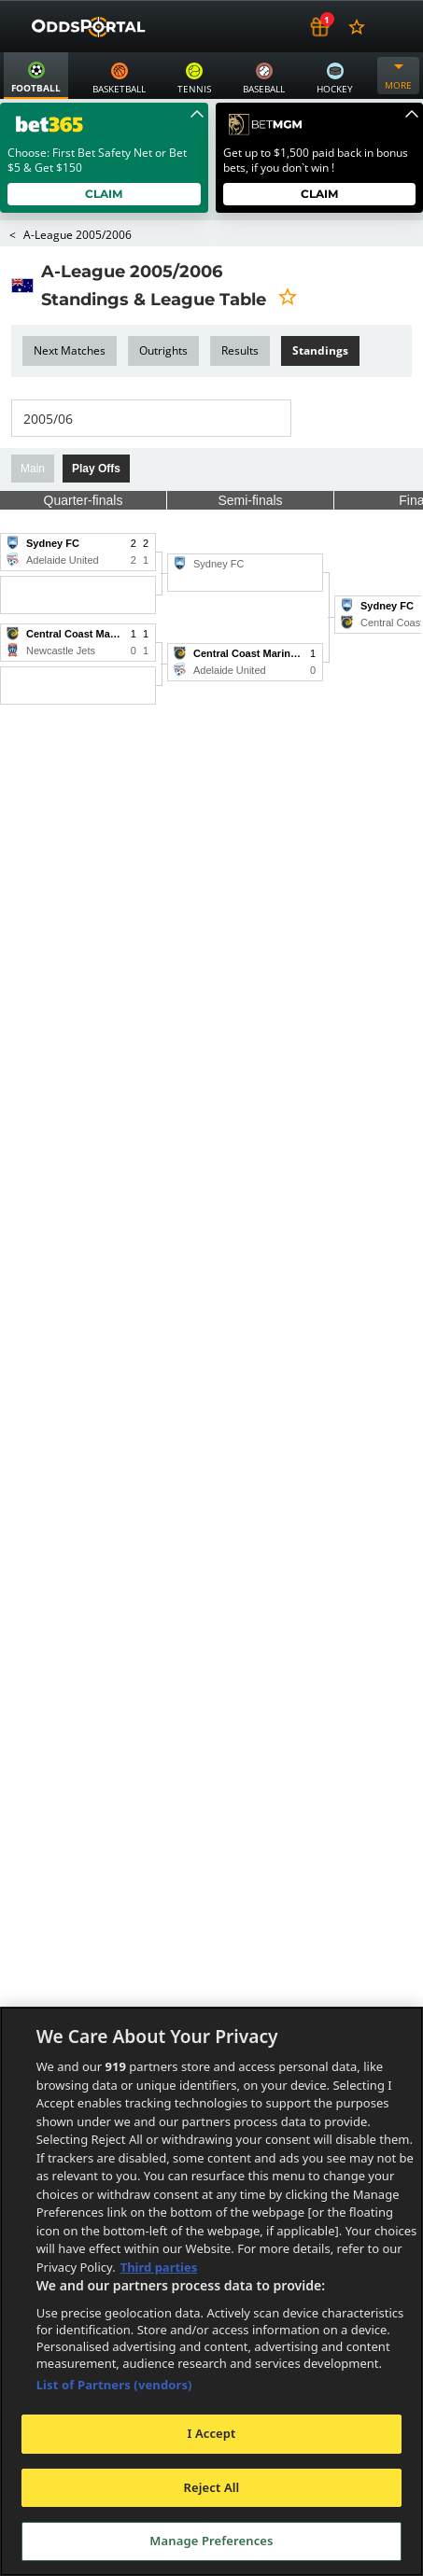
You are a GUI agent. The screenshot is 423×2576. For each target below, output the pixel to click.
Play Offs (96, 468)
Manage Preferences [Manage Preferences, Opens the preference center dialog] (211, 2540)
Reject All (212, 2487)
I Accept (211, 2433)
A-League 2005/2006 (76, 235)
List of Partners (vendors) (114, 2384)
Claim (104, 194)
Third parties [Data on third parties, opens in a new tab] (159, 2267)
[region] (211, 2291)
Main (33, 468)
